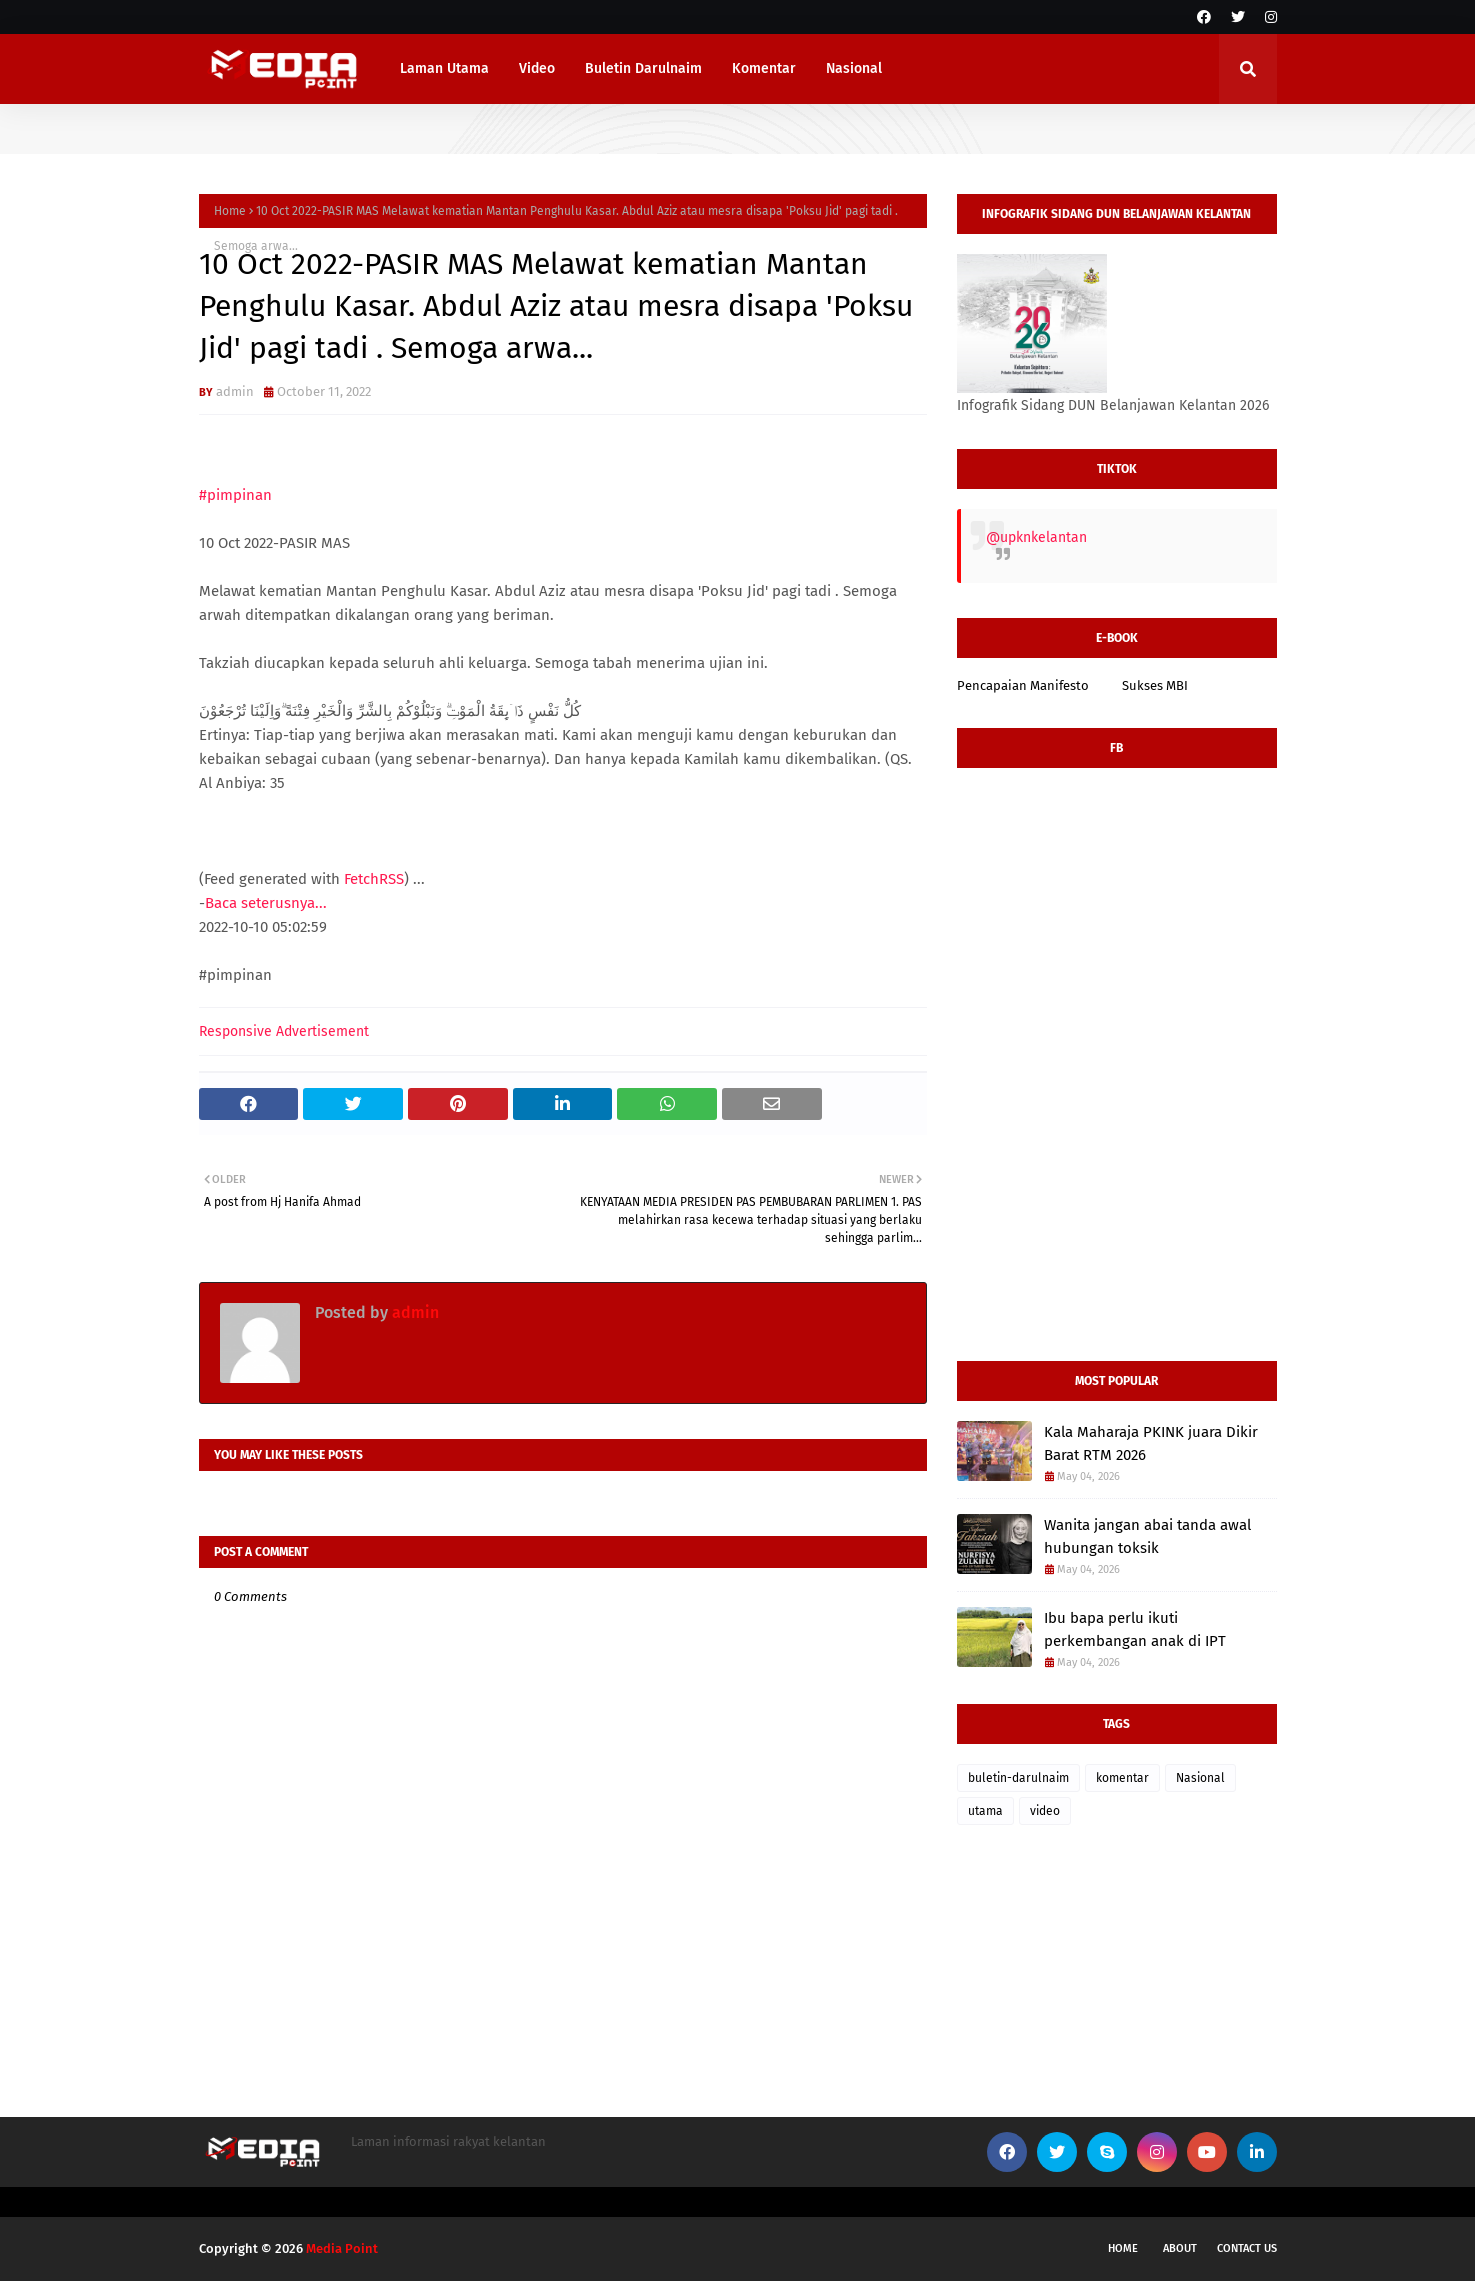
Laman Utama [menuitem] (444, 68)
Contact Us (1247, 2248)
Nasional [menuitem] (854, 68)
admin (235, 391)
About (1180, 2248)
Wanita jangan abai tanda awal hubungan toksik (1147, 1536)
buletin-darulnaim (1018, 1778)
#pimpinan (235, 495)
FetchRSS (374, 879)
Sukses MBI (1155, 685)
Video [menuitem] (537, 68)
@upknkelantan (1036, 537)
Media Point (342, 2248)
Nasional (1200, 1778)
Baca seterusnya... (266, 903)
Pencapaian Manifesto (1023, 685)
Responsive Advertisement (284, 1031)
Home (230, 211)
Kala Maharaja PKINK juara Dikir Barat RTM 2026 (1151, 1443)
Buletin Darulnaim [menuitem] (643, 68)
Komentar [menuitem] (764, 68)
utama (985, 1811)
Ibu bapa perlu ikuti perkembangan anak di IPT (1135, 1629)
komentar (1122, 1778)
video (1045, 1811)
